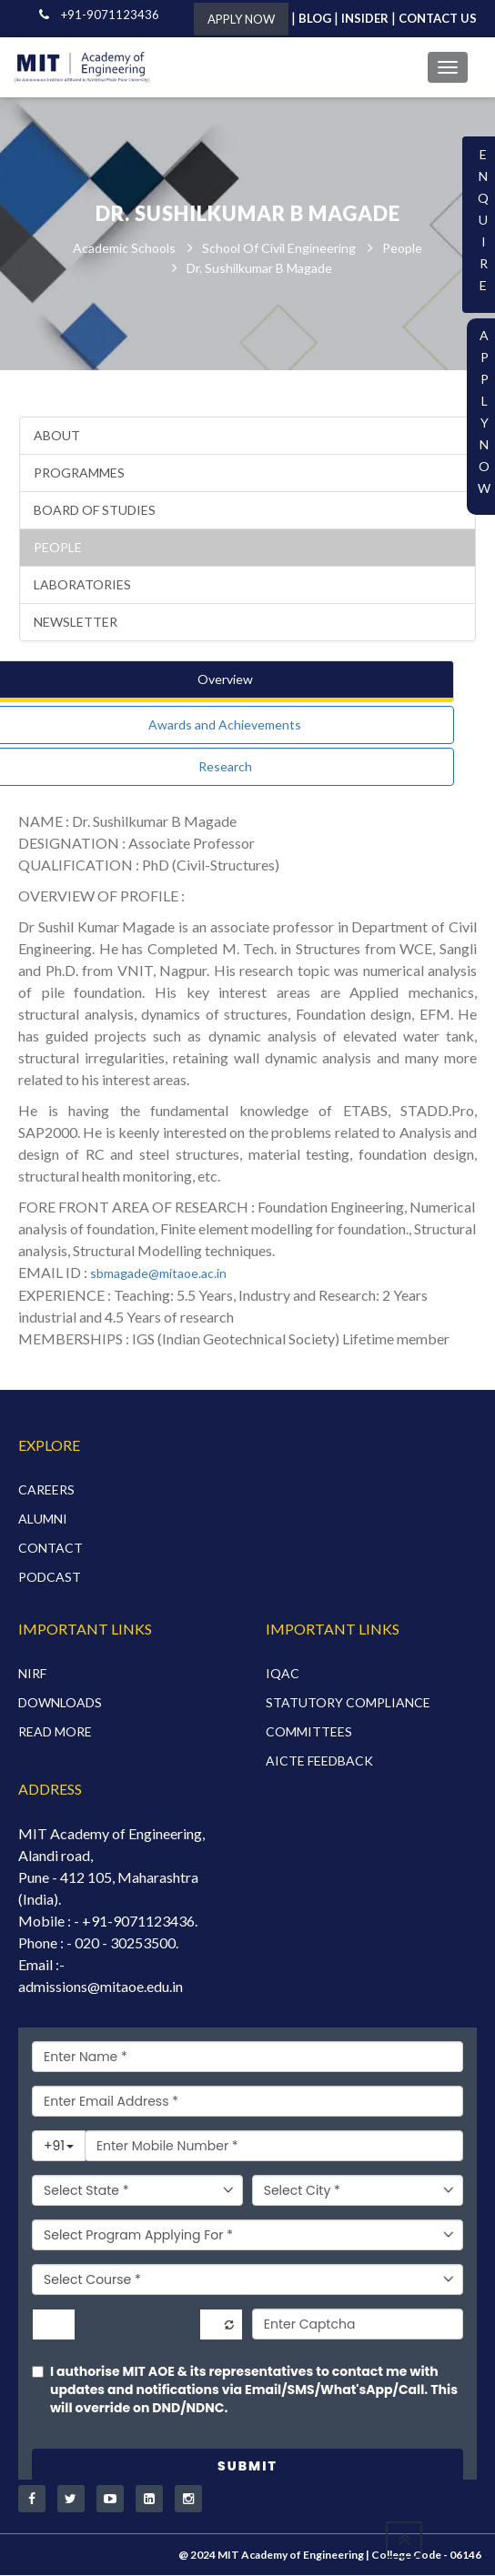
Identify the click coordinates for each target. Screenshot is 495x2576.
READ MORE (55, 1731)
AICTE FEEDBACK (319, 1760)
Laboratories (82, 585)
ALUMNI (42, 1519)
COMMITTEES (309, 1731)
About (57, 436)
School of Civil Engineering (279, 248)
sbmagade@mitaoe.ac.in (158, 1274)
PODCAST (49, 1577)
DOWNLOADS (60, 1702)
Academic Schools (124, 248)
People (402, 248)
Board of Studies (95, 510)
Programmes (79, 473)
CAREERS (46, 1490)
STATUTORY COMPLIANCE (348, 1702)
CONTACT (50, 1548)
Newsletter (75, 622)
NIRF (32, 1673)
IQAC (282, 1673)
